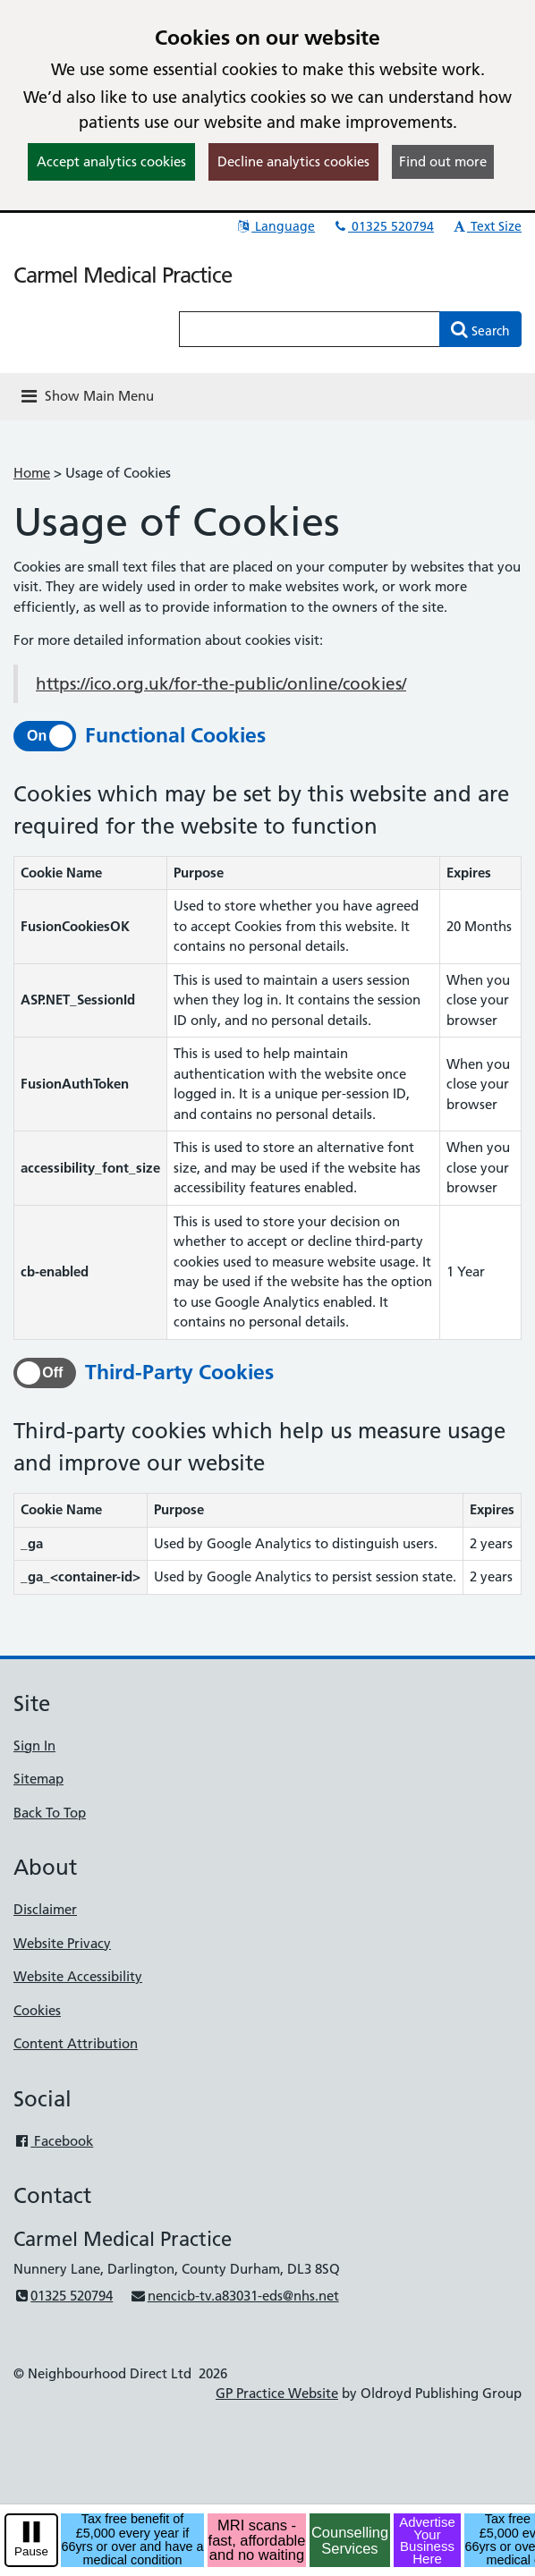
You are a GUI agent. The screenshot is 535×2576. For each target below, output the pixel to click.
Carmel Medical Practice (122, 275)
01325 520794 (383, 226)
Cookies (37, 2010)
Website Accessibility (77, 1976)
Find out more (443, 161)
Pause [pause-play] (31, 2551)
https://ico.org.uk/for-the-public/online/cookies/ (221, 684)
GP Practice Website (277, 2393)
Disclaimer (45, 1909)
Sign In (34, 1745)
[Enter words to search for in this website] (309, 329)
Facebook (53, 2140)
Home (31, 472)
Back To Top (49, 1812)
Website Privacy (62, 1943)
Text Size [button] (486, 226)
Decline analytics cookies (293, 161)
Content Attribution (75, 2043)
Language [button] (275, 226)
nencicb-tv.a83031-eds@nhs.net (234, 2295)
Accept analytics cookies (111, 161)
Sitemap (38, 1778)
